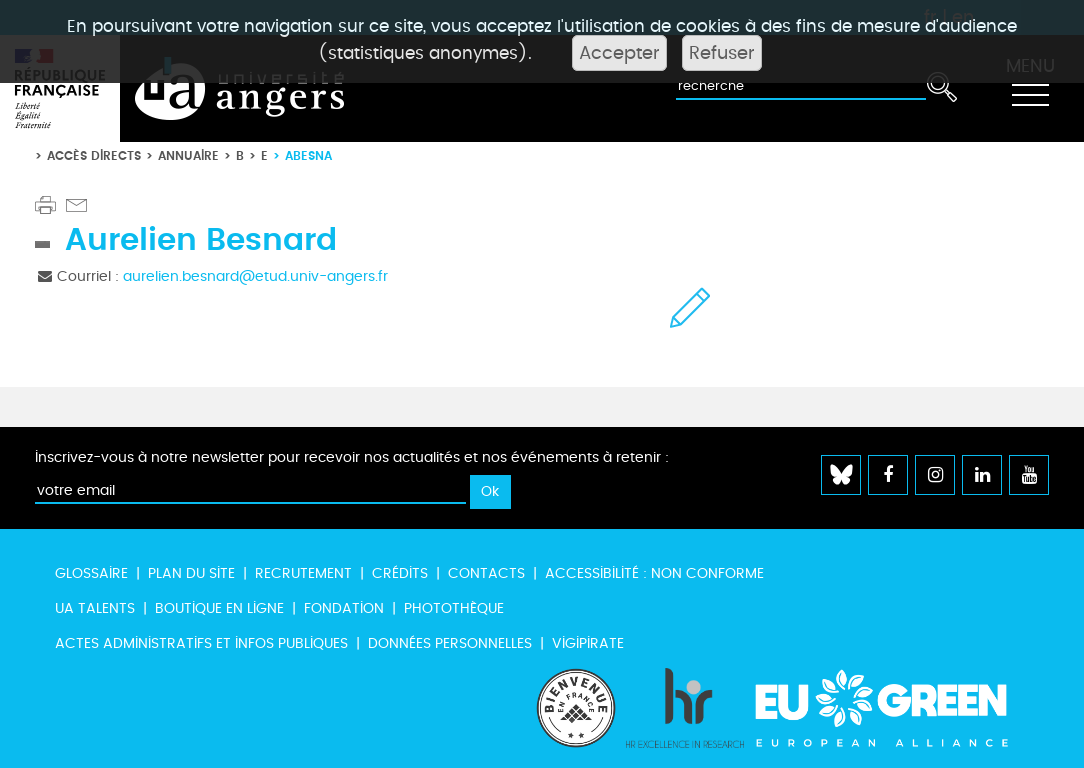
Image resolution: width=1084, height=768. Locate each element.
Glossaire (91, 573)
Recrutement (303, 573)
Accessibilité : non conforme (654, 573)
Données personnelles (450, 643)
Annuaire (188, 155)
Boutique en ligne (219, 608)
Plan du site (191, 573)
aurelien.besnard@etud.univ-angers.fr (255, 276)
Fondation (344, 608)
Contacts (486, 573)
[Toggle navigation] (1030, 89)
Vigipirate (588, 643)
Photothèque (454, 608)
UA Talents (95, 608)
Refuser (722, 53)
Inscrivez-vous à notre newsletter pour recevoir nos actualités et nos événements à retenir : (352, 457)
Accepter (619, 53)
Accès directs (94, 155)
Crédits (400, 573)
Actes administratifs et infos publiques (201, 643)
